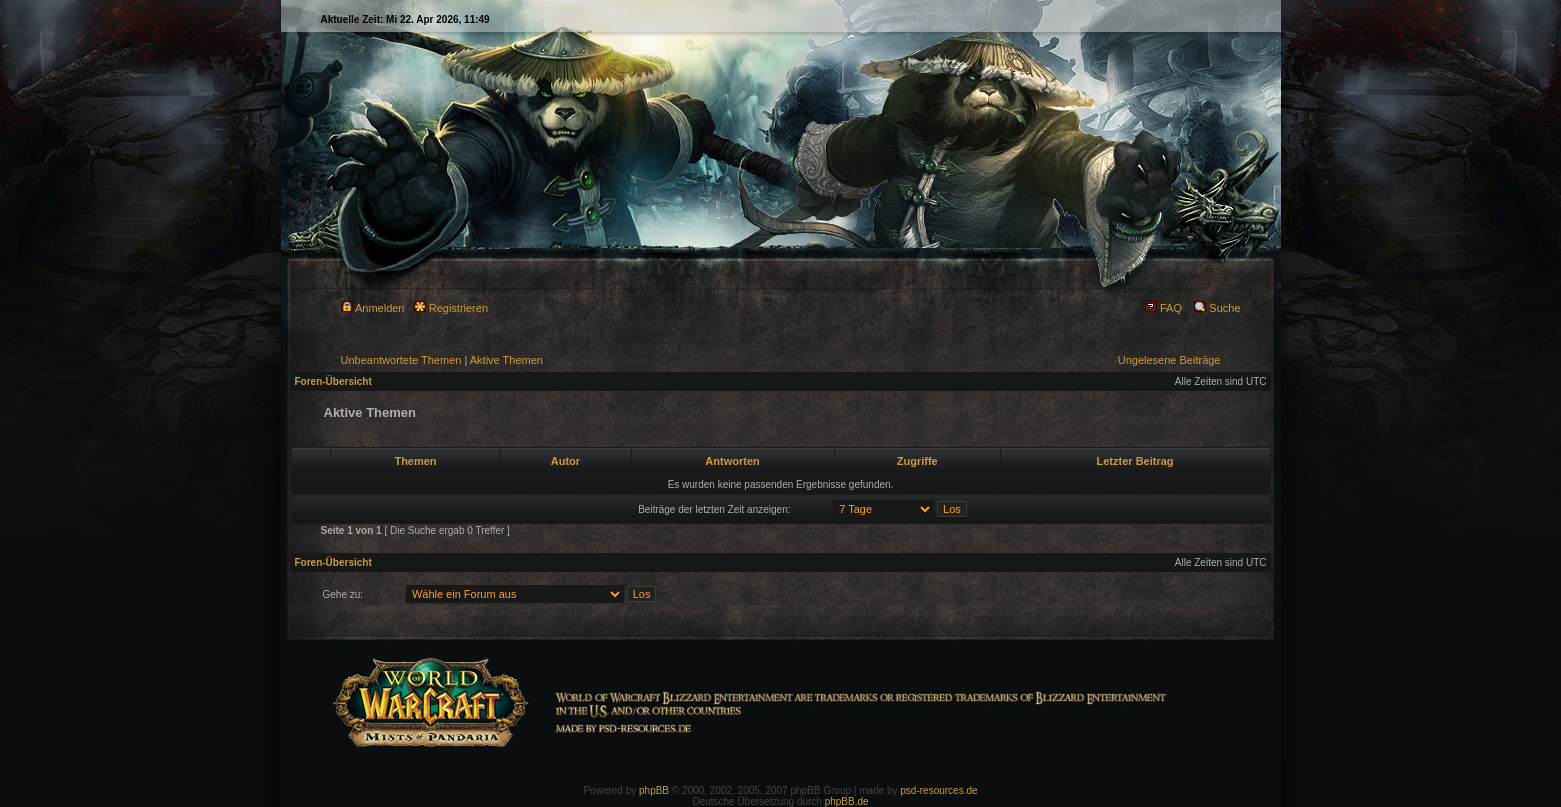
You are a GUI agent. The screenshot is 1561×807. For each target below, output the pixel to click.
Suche (1217, 308)
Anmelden (373, 308)
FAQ (1163, 308)
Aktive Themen (506, 360)
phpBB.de (847, 801)
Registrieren (451, 308)
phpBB (654, 790)
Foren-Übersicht (333, 381)
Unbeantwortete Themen (401, 360)
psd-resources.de (938, 790)
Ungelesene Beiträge (1169, 360)
